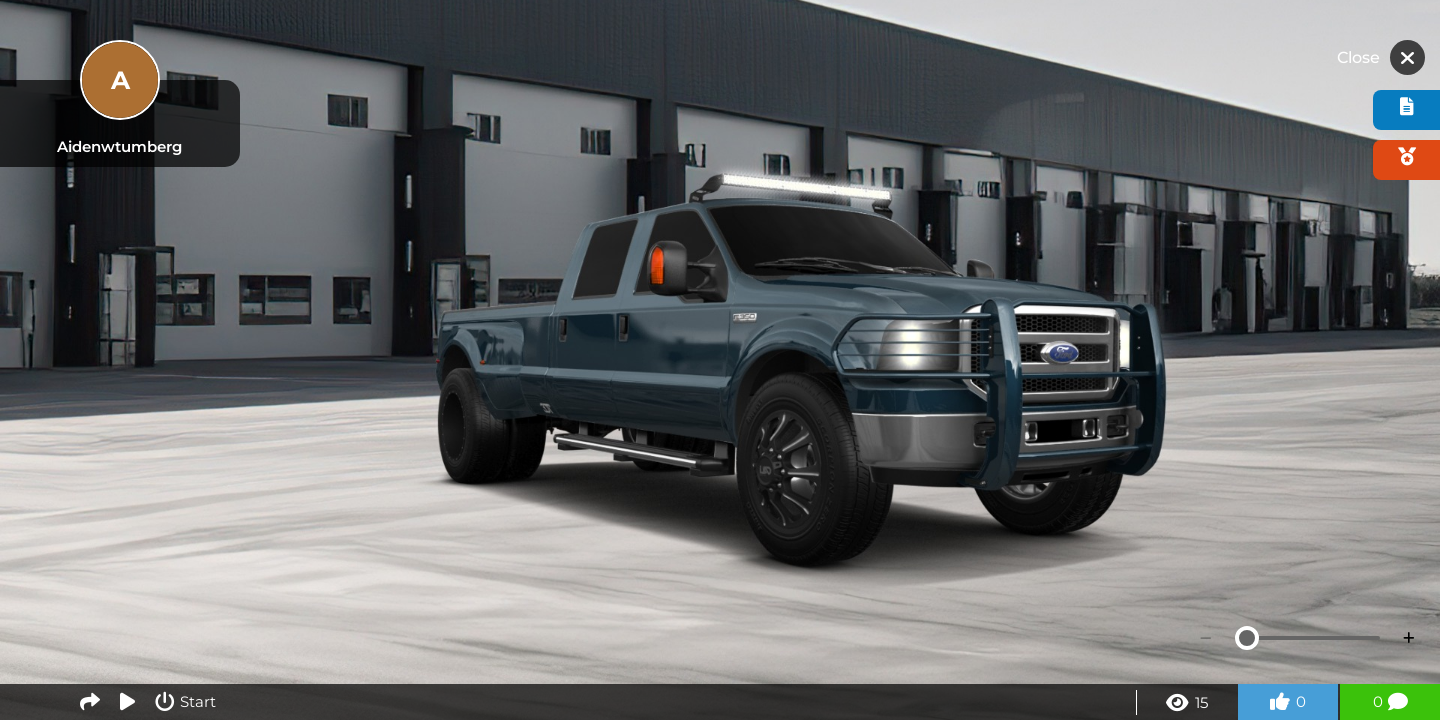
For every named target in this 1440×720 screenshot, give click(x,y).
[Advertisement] (720, 55)
